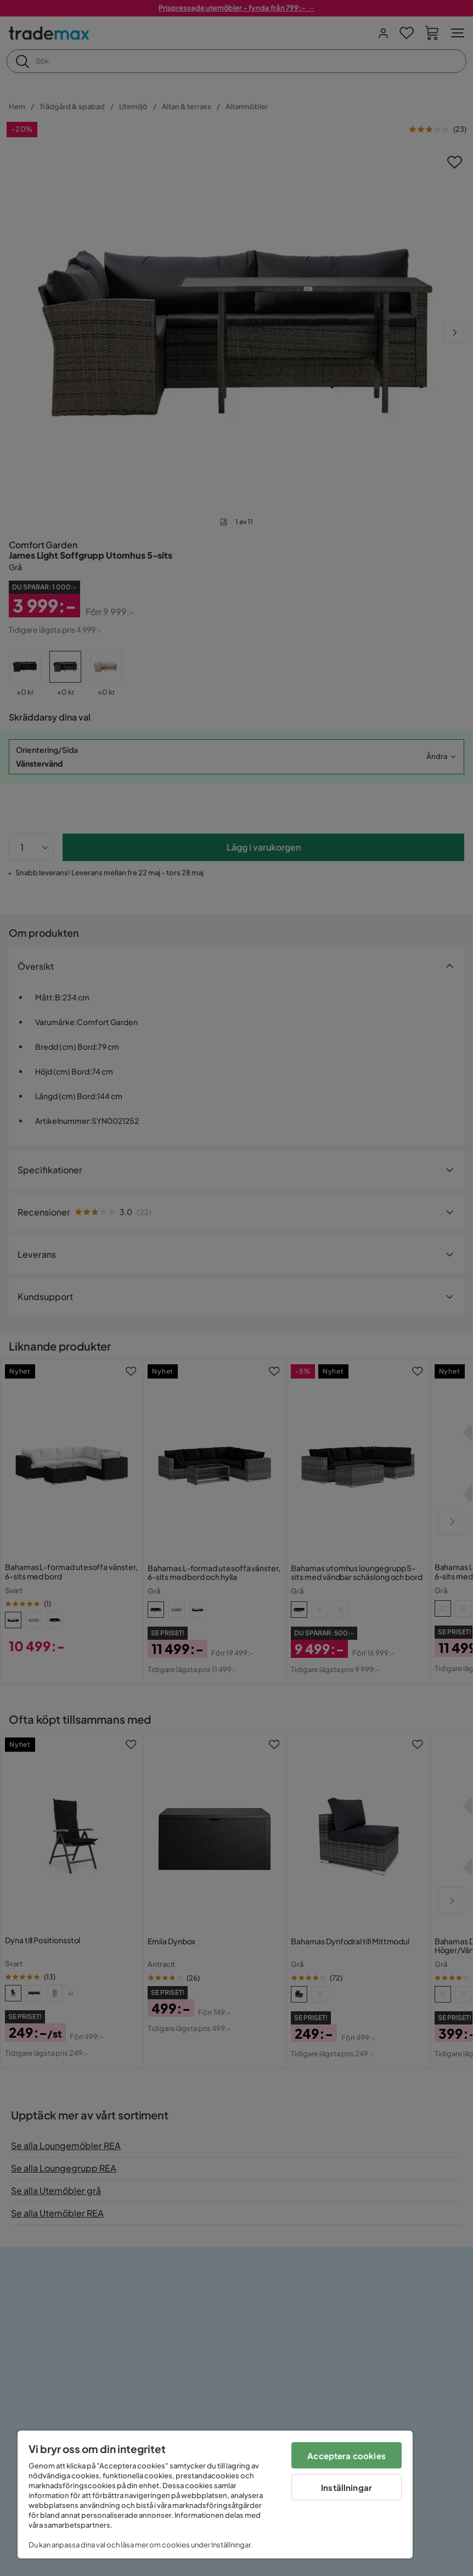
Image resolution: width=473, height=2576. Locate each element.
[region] (215, 2494)
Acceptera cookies (346, 2455)
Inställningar (346, 2487)
